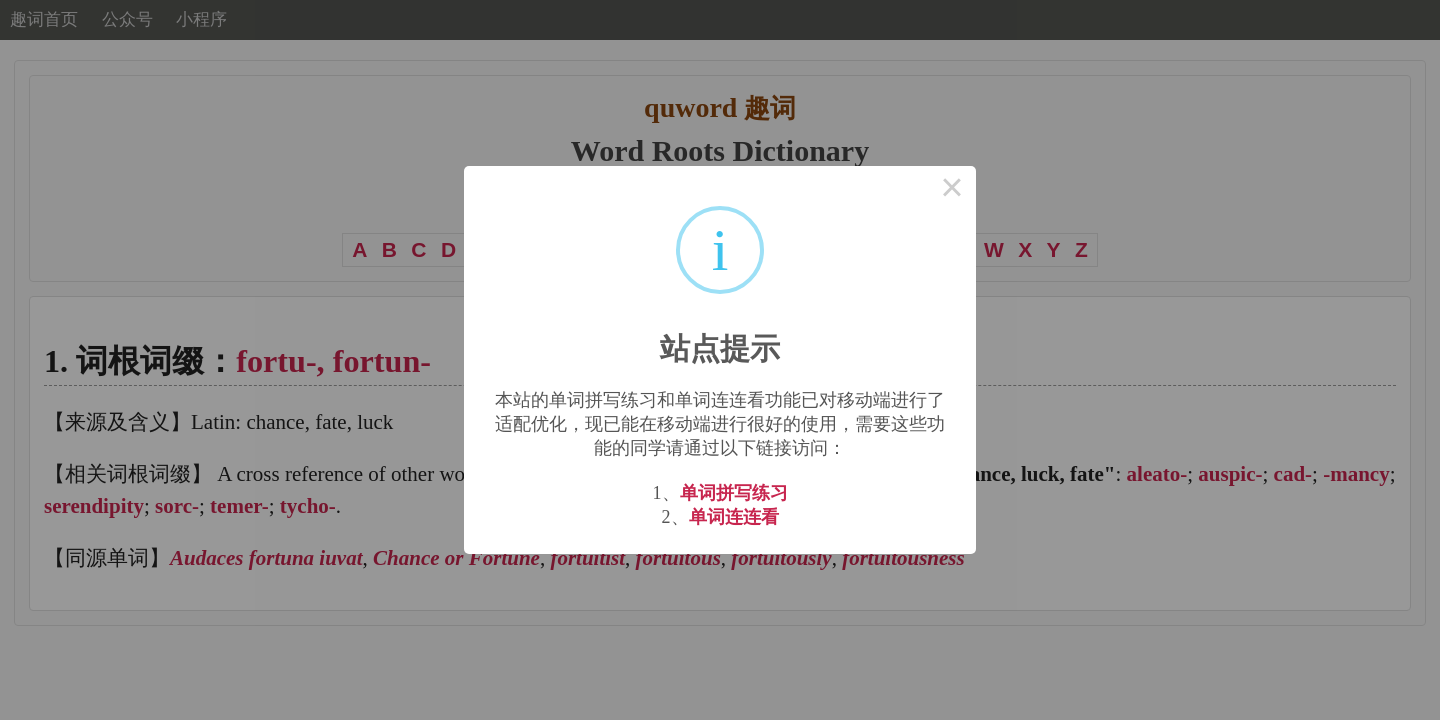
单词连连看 (734, 517)
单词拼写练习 (734, 493)
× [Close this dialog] (952, 190)
